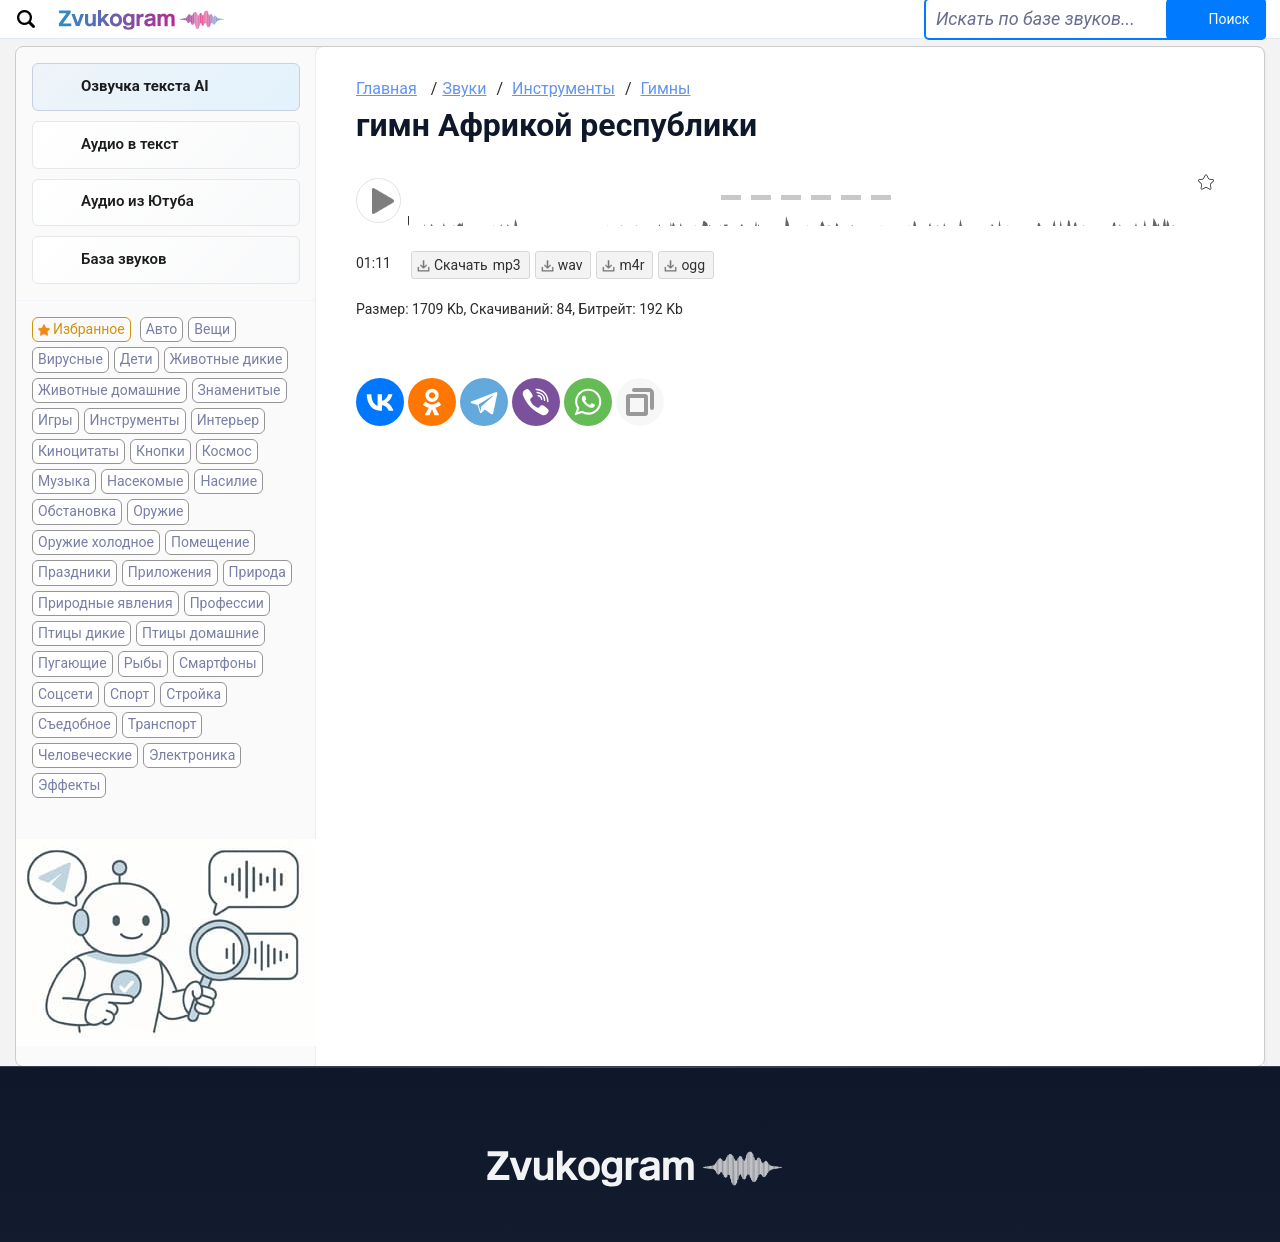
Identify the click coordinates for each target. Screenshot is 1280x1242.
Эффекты (69, 820)
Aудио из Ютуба (137, 233)
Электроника (192, 789)
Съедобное (74, 759)
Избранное (89, 364)
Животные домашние (109, 425)
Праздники (74, 607)
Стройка (193, 729)
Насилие (228, 516)
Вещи (212, 364)
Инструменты (135, 455)
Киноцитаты (78, 486)
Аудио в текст (130, 173)
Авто (162, 364)
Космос (227, 486)
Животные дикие (226, 394)
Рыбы (143, 698)
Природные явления (105, 638)
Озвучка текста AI (145, 113)
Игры (55, 455)
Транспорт (162, 759)
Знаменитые (239, 425)
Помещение (210, 577)
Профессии (227, 638)
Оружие (158, 546)
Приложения (170, 607)
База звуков (124, 293)
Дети (136, 394)
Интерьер (228, 455)
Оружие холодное (96, 577)
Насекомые (145, 516)
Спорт (129, 729)
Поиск (1203, 32)
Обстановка (77, 546)
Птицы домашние (200, 668)
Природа (257, 607)
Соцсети (65, 729)
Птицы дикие (81, 668)
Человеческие (85, 789)
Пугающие (72, 698)
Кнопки (160, 486)
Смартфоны (218, 698)
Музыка (64, 516)
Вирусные (70, 394)
